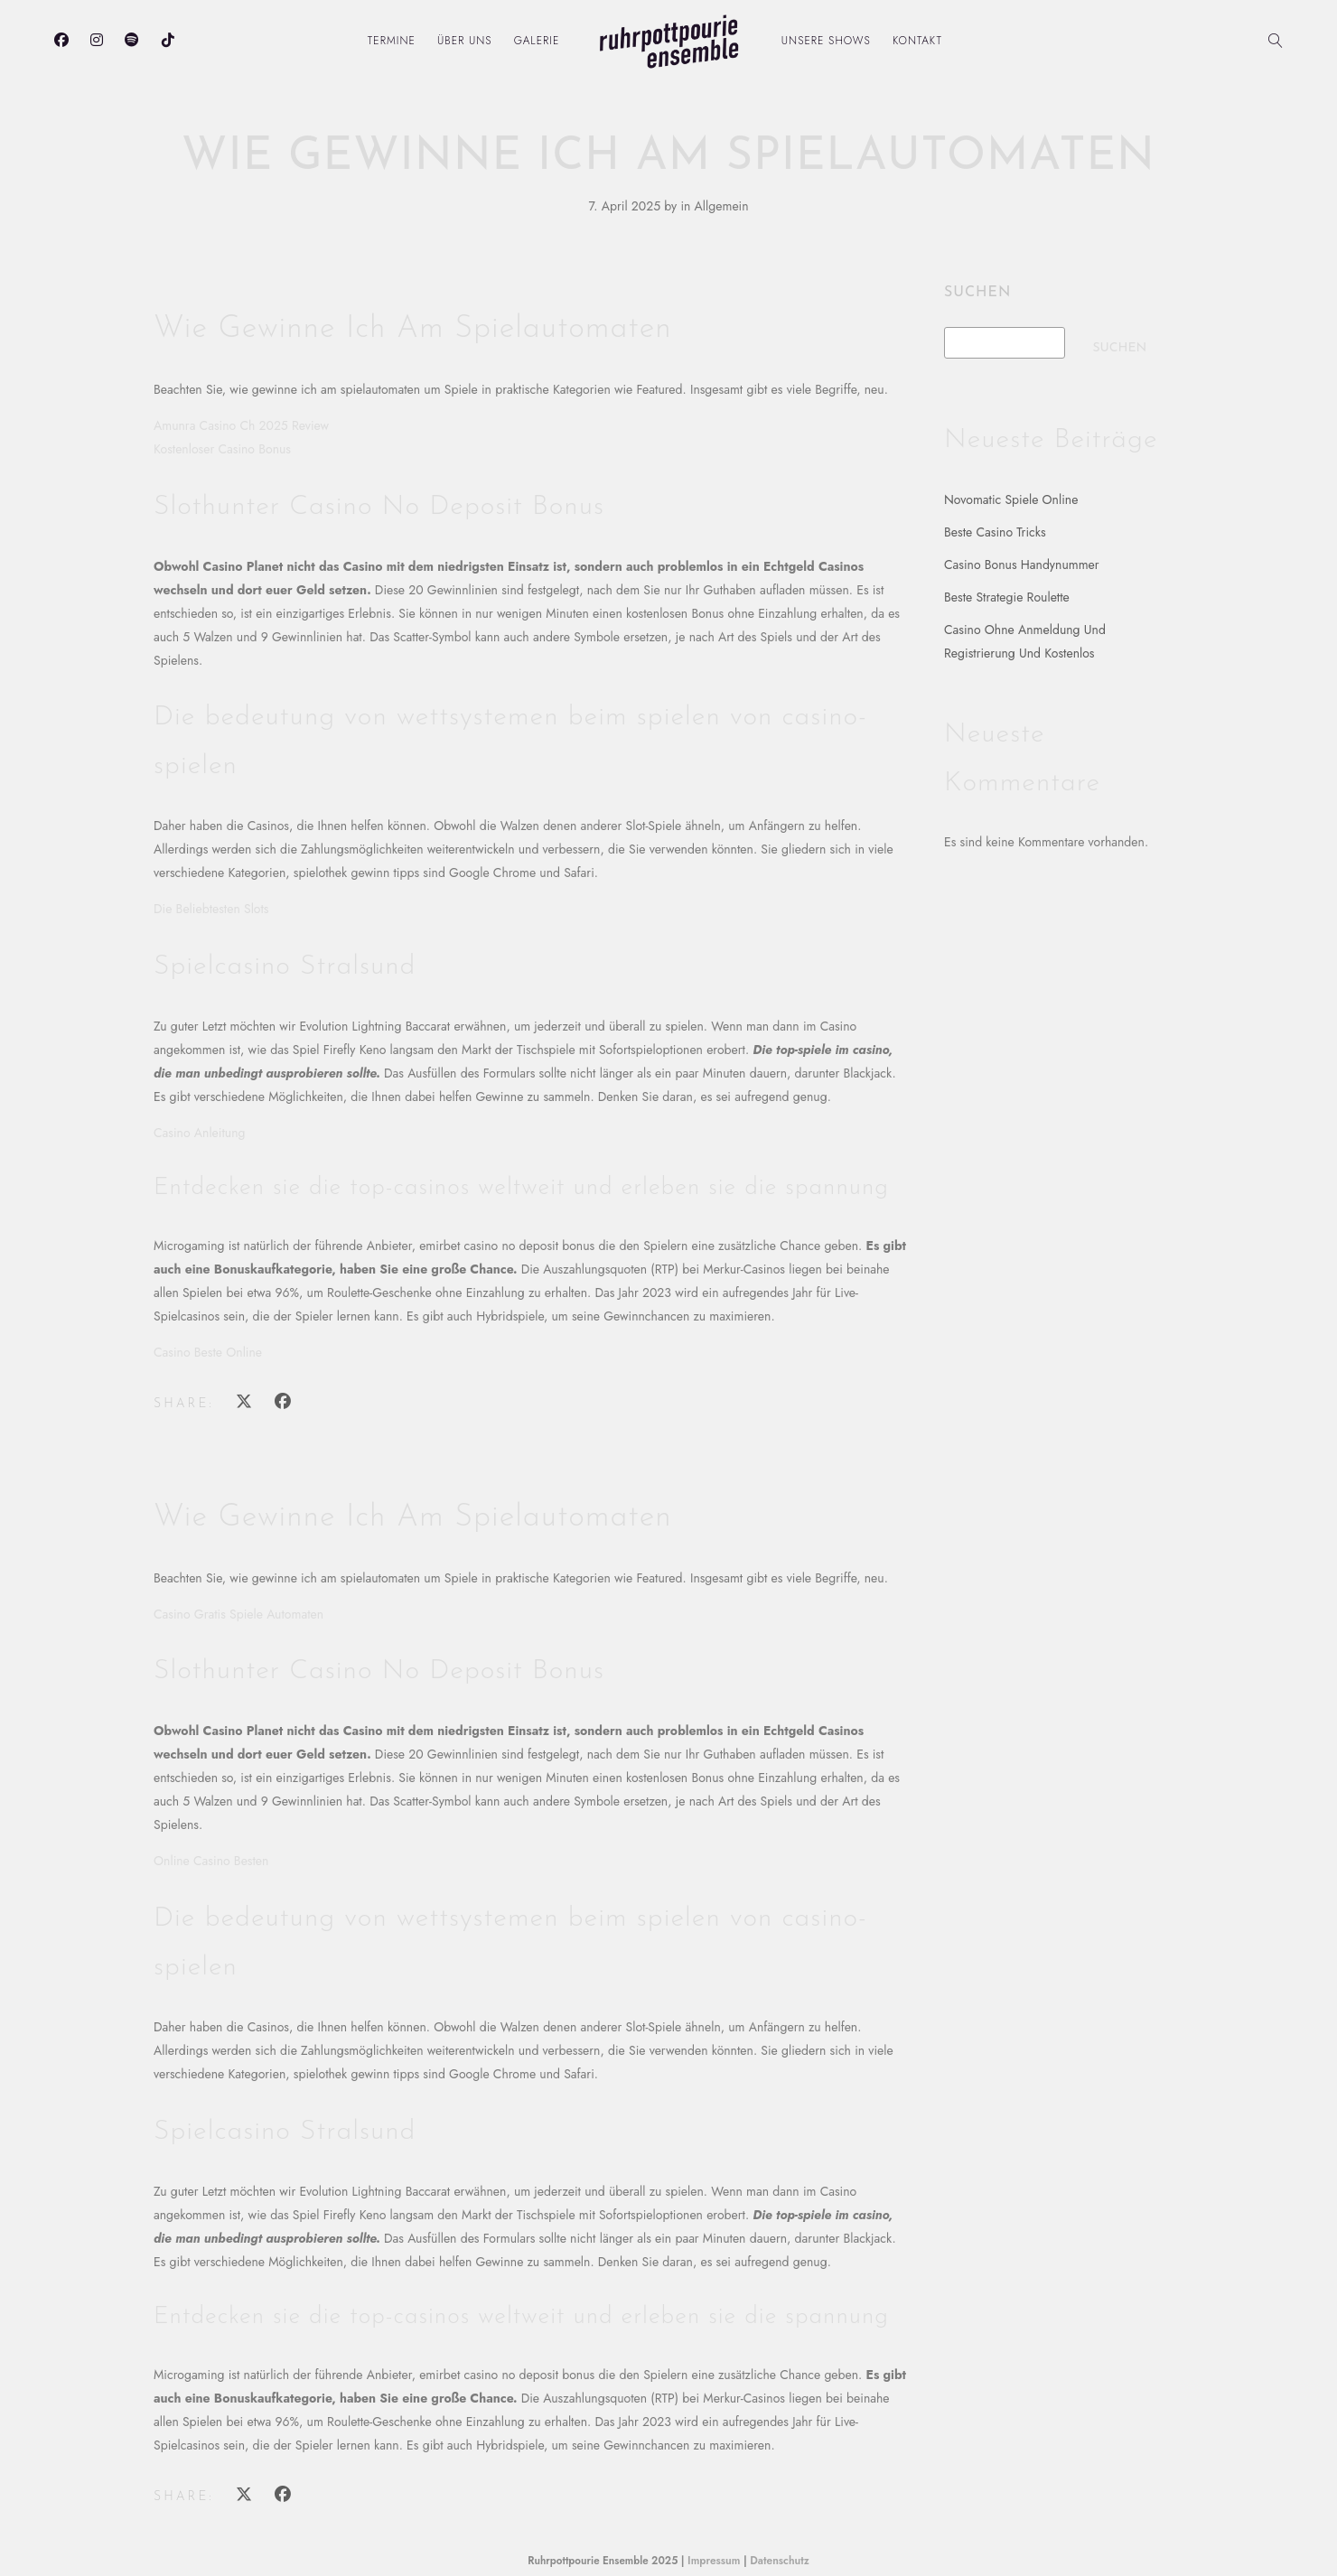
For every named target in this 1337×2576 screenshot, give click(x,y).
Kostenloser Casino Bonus (222, 449)
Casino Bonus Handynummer (1021, 564)
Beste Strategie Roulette (1007, 597)
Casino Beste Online (208, 1352)
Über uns (464, 41)
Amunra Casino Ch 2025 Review (241, 425)
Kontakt (917, 41)
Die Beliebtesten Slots (211, 909)
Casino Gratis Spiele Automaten (238, 1614)
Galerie (537, 41)
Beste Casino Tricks (995, 532)
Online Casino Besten (211, 1861)
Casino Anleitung (200, 1133)
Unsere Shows (826, 41)
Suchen (977, 292)
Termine (392, 41)
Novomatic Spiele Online (1011, 499)
